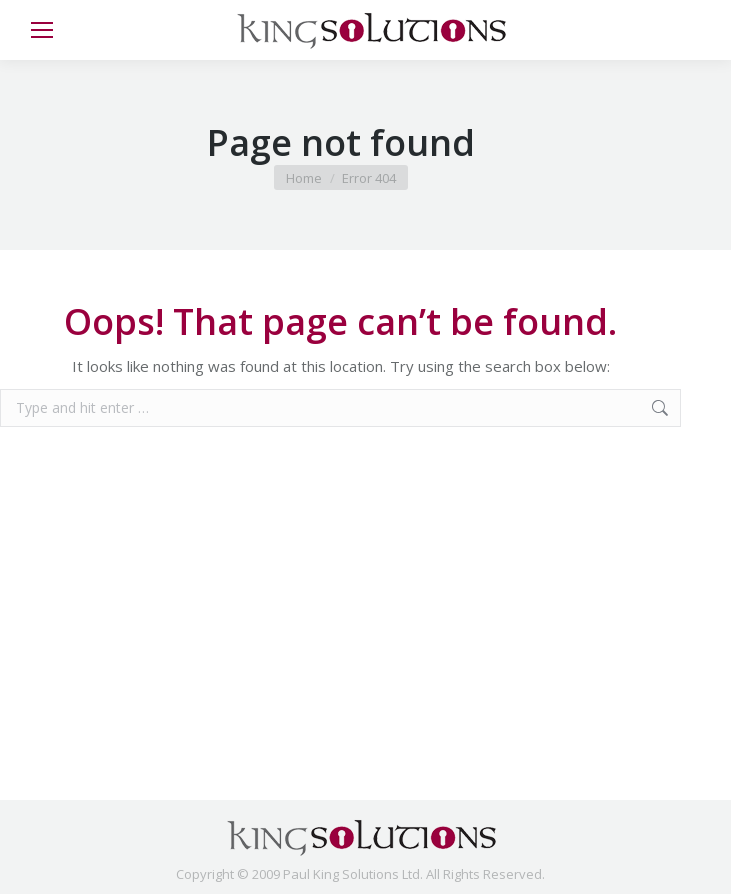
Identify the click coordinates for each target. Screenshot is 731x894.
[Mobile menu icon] (42, 30)
